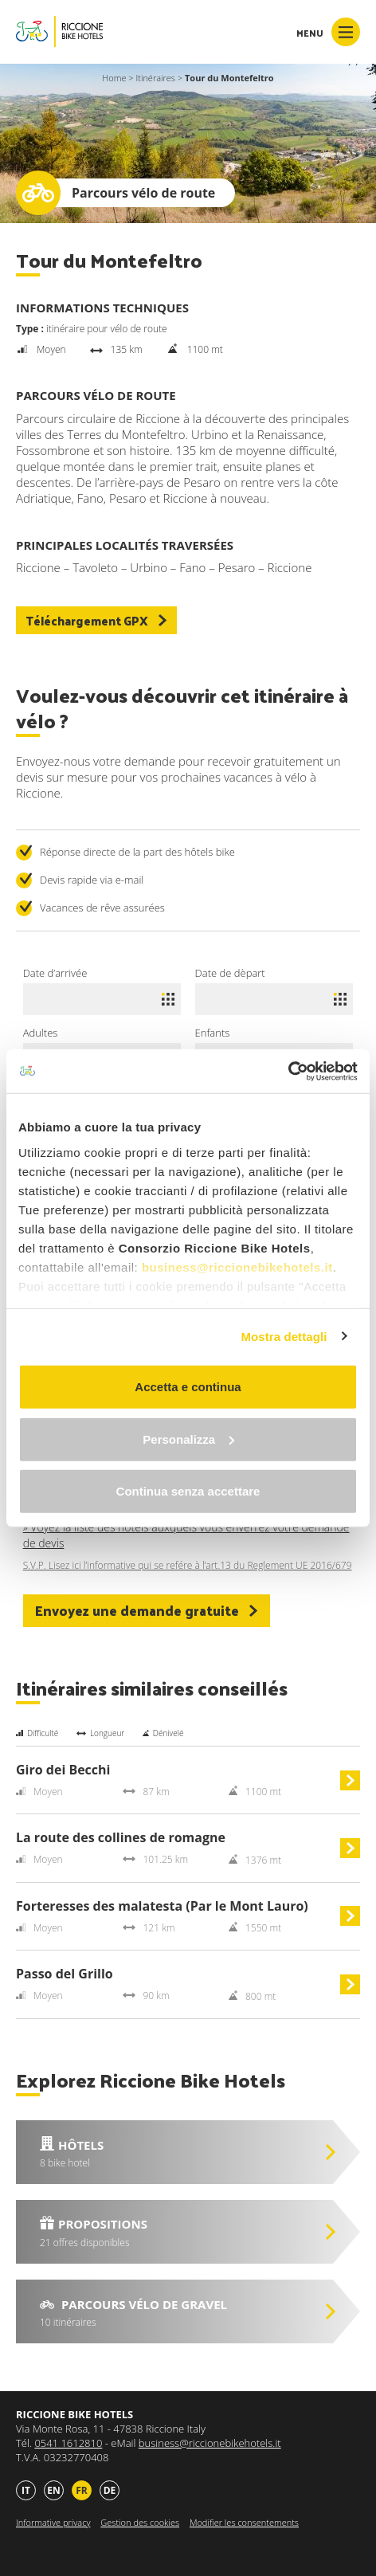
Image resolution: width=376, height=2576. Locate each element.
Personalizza (188, 1438)
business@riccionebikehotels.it (237, 1266)
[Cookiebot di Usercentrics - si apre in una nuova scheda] (288, 1071)
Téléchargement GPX (96, 620)
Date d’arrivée (55, 973)
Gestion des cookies (139, 2522)
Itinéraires (155, 78)
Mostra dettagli (284, 1336)
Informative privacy (53, 2522)
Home (114, 78)
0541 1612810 (68, 2443)
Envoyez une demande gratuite (146, 1610)
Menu (328, 32)
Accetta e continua (188, 1387)
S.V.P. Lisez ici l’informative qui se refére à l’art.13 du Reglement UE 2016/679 (187, 1565)
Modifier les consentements (244, 2522)
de (110, 2490)
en (53, 2490)
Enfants (212, 1032)
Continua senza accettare (188, 1491)
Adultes (40, 1032)
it (26, 2490)
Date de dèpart (230, 973)
